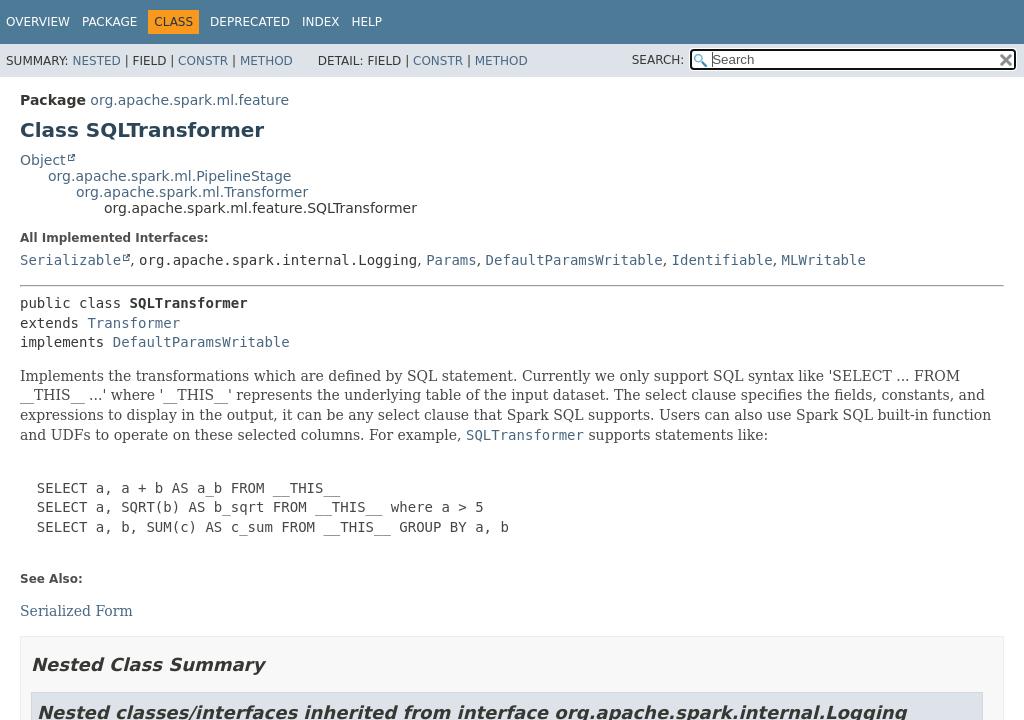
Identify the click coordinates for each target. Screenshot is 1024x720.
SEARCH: (658, 60)
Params (451, 260)
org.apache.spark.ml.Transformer (192, 192)
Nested (96, 61)
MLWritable (824, 260)
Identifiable (722, 260)
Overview (38, 22)
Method (266, 61)
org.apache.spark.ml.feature (189, 100)
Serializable (70, 260)
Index (321, 22)
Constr (203, 61)
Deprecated (250, 22)
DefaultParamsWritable (574, 260)
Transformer (133, 323)
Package (109, 22)
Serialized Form (76, 611)
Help (366, 22)
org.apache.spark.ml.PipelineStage (169, 176)
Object (43, 160)
